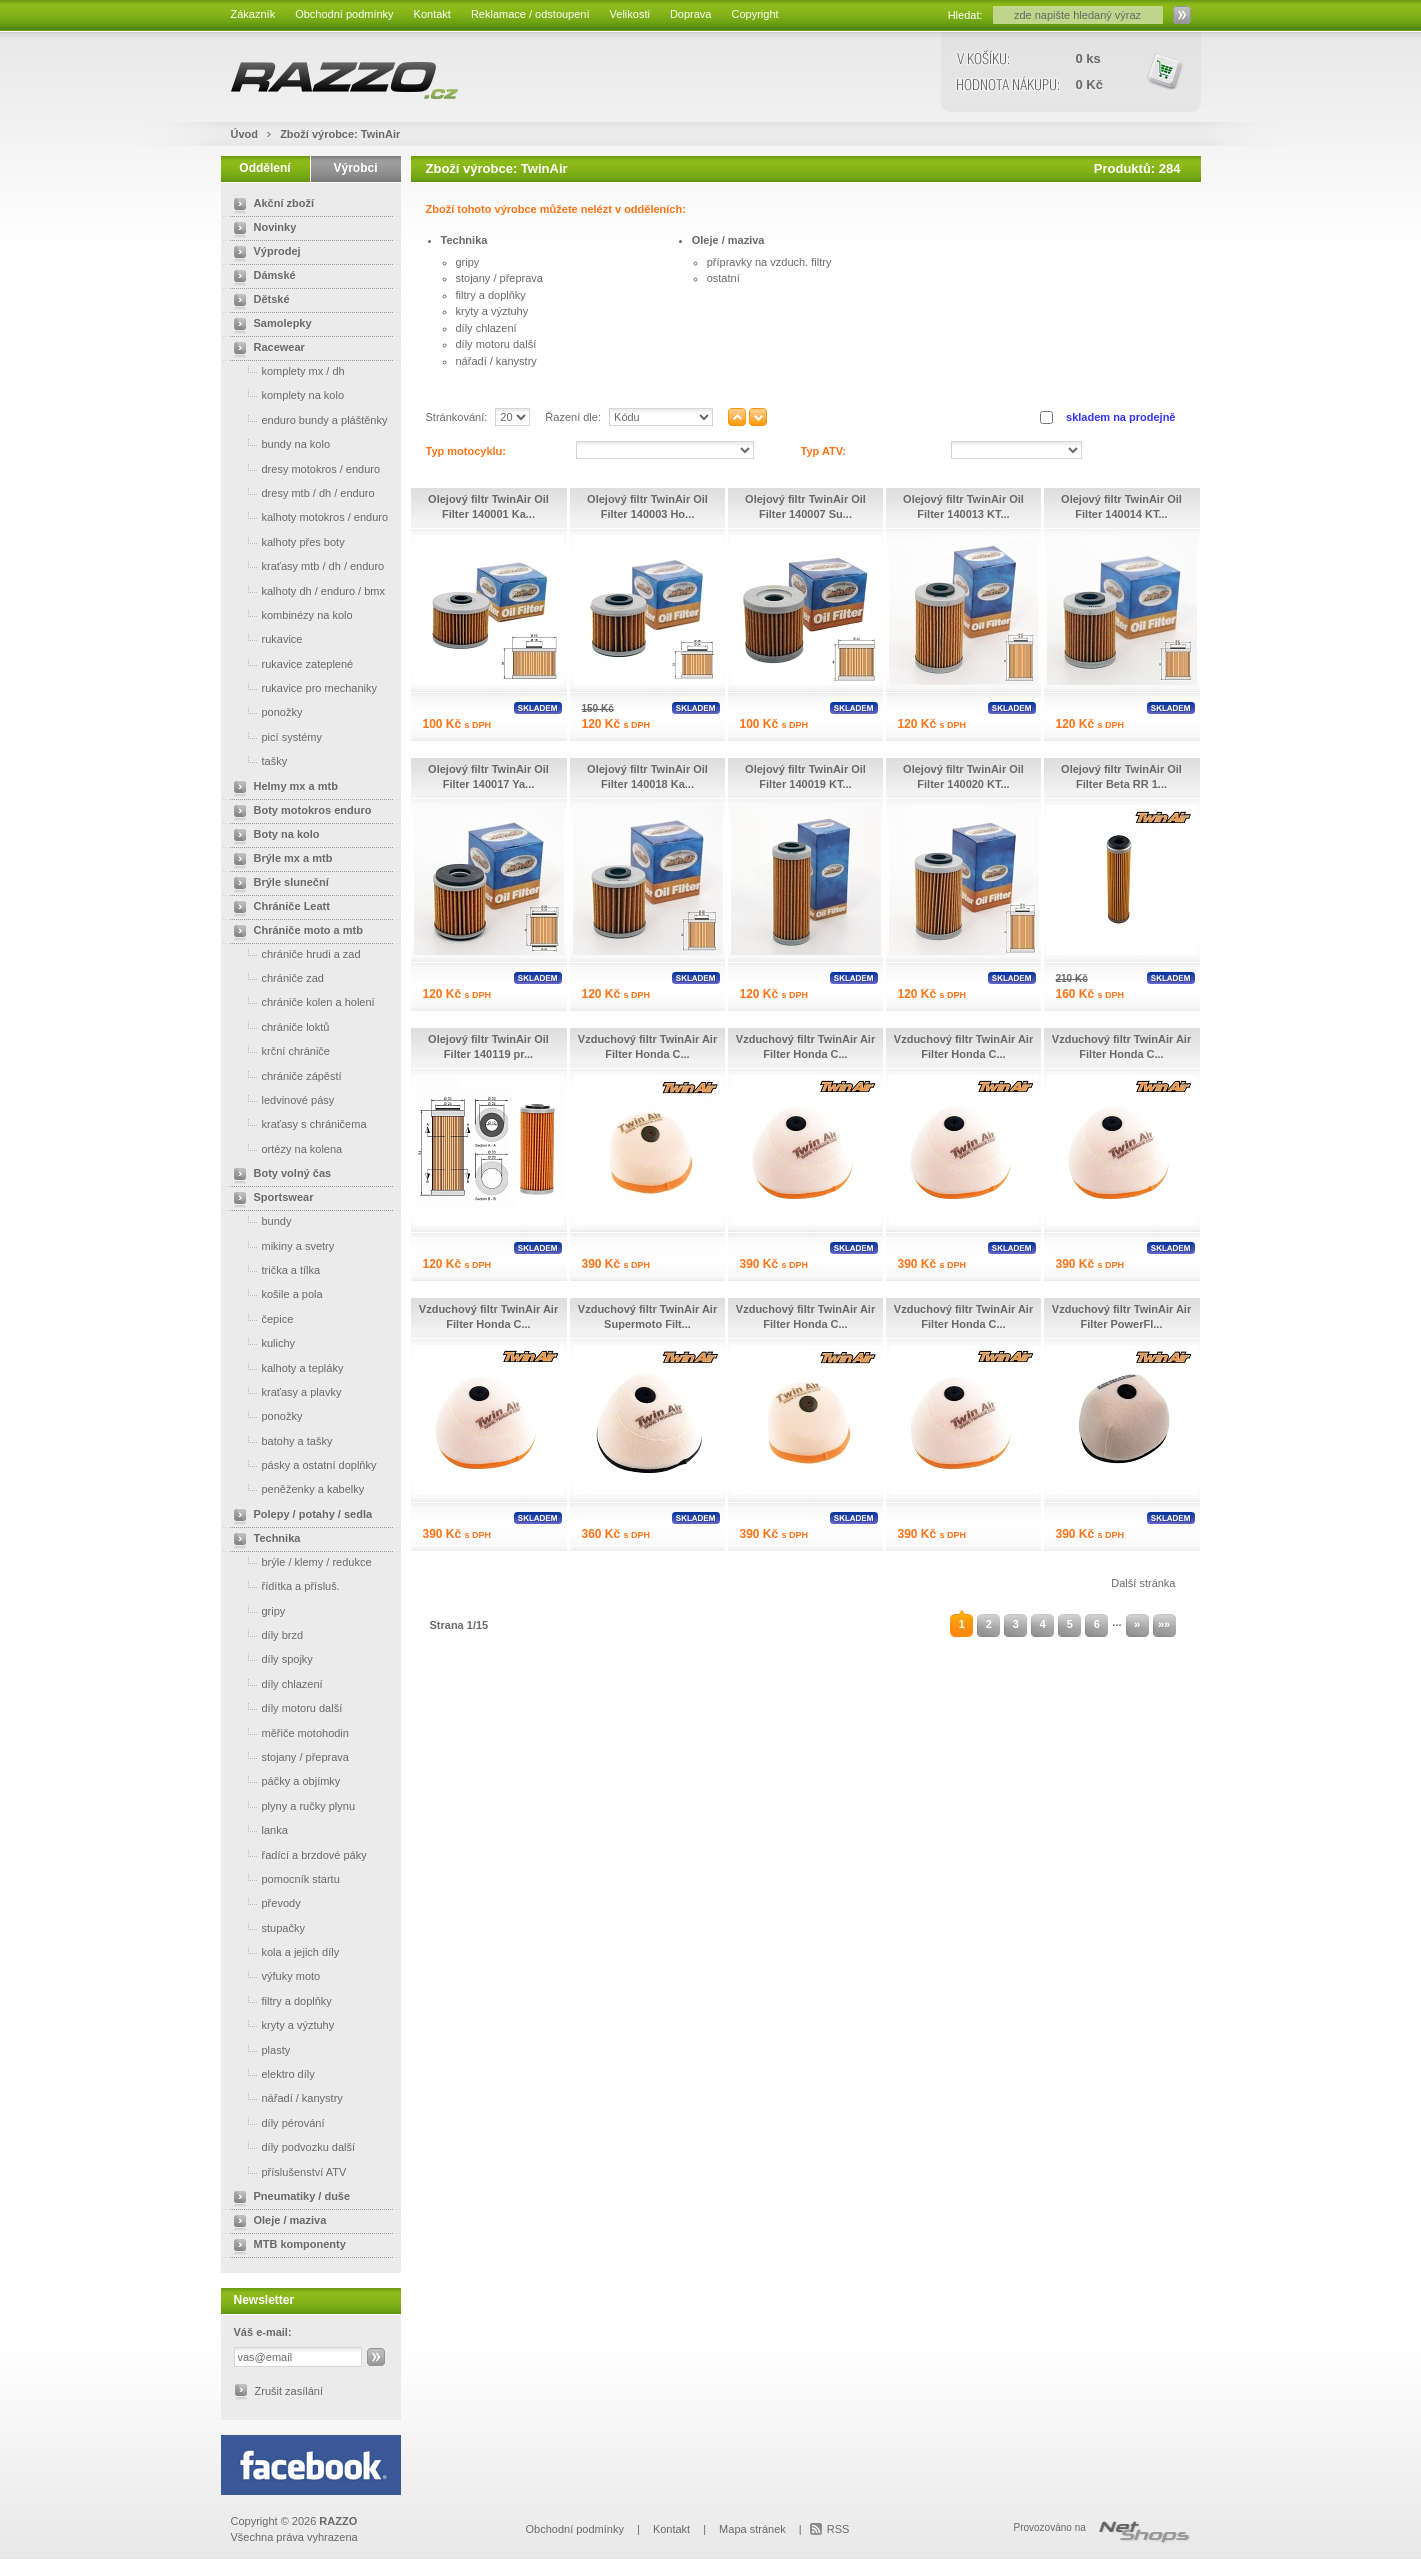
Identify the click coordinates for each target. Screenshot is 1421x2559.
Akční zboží (270, 205)
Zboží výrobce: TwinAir (340, 134)
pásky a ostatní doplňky (301, 1464)
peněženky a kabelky (295, 1488)
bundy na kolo (278, 443)
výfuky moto (273, 1975)
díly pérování (275, 2122)
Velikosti (630, 14)
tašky (257, 760)
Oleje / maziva (276, 2222)
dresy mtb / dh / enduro (300, 492)
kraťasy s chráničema (296, 1123)
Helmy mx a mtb (282, 788)
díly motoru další (284, 1707)
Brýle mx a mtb (279, 860)
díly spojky (269, 1658)
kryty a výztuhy (280, 2024)
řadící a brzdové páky (296, 1854)
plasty (258, 2049)
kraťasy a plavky (284, 1391)
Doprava (691, 14)
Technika (263, 1540)
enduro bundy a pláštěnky (307, 419)
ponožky (264, 711)
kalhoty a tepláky (285, 1367)
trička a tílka (273, 1269)
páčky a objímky (283, 1780)
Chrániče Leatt (278, 908)
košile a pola (274, 1293)
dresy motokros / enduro (303, 468)
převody (263, 1902)
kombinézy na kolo (289, 614)
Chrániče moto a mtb (294, 932)
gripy (256, 1610)
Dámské (261, 277)
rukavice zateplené (290, 663)
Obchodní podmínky (344, 14)
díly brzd (265, 1634)
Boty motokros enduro (299, 812)
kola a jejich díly (283, 1951)
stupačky (265, 1927)
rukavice (264, 638)
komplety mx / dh (285, 370)
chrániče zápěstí (284, 1075)
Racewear (265, 349)
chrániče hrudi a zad (293, 953)
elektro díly (270, 2073)
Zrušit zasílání (289, 2391)
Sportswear (270, 1199)
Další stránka (1143, 1583)
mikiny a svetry (280, 1245)
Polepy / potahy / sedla (299, 1516)
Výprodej (263, 253)
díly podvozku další (291, 2146)
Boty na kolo (273, 836)
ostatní (723, 278)
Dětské (258, 301)
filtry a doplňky (279, 2000)
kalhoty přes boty (285, 541)
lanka (257, 1829)
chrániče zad (275, 977)
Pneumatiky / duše (288, 2198)
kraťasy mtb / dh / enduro (305, 565)
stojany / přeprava (287, 1756)
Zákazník (253, 14)
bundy (259, 1220)
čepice (260, 1318)
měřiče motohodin (287, 1732)
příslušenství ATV (286, 2171)
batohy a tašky (279, 1440)
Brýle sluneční (277, 884)
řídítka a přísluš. (283, 1585)
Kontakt (432, 14)
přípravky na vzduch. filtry (769, 262)
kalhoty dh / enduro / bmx (306, 590)
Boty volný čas (279, 1175)
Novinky (261, 229)
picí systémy (274, 736)
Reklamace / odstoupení (530, 14)
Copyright (754, 14)
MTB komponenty (286, 2246)
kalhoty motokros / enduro (307, 516)
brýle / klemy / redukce (299, 1561)
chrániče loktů (278, 1026)
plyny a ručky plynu (291, 1805)
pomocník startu (283, 1878)
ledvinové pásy (280, 1099)
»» (1164, 1624)
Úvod (245, 134)
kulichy (261, 1342)
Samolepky (269, 325)
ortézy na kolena (284, 1148)
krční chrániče (278, 1050)
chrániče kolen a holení (300, 1001)
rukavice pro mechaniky (302, 687)
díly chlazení (274, 1683)
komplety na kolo (285, 394)
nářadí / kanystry (284, 2097)
